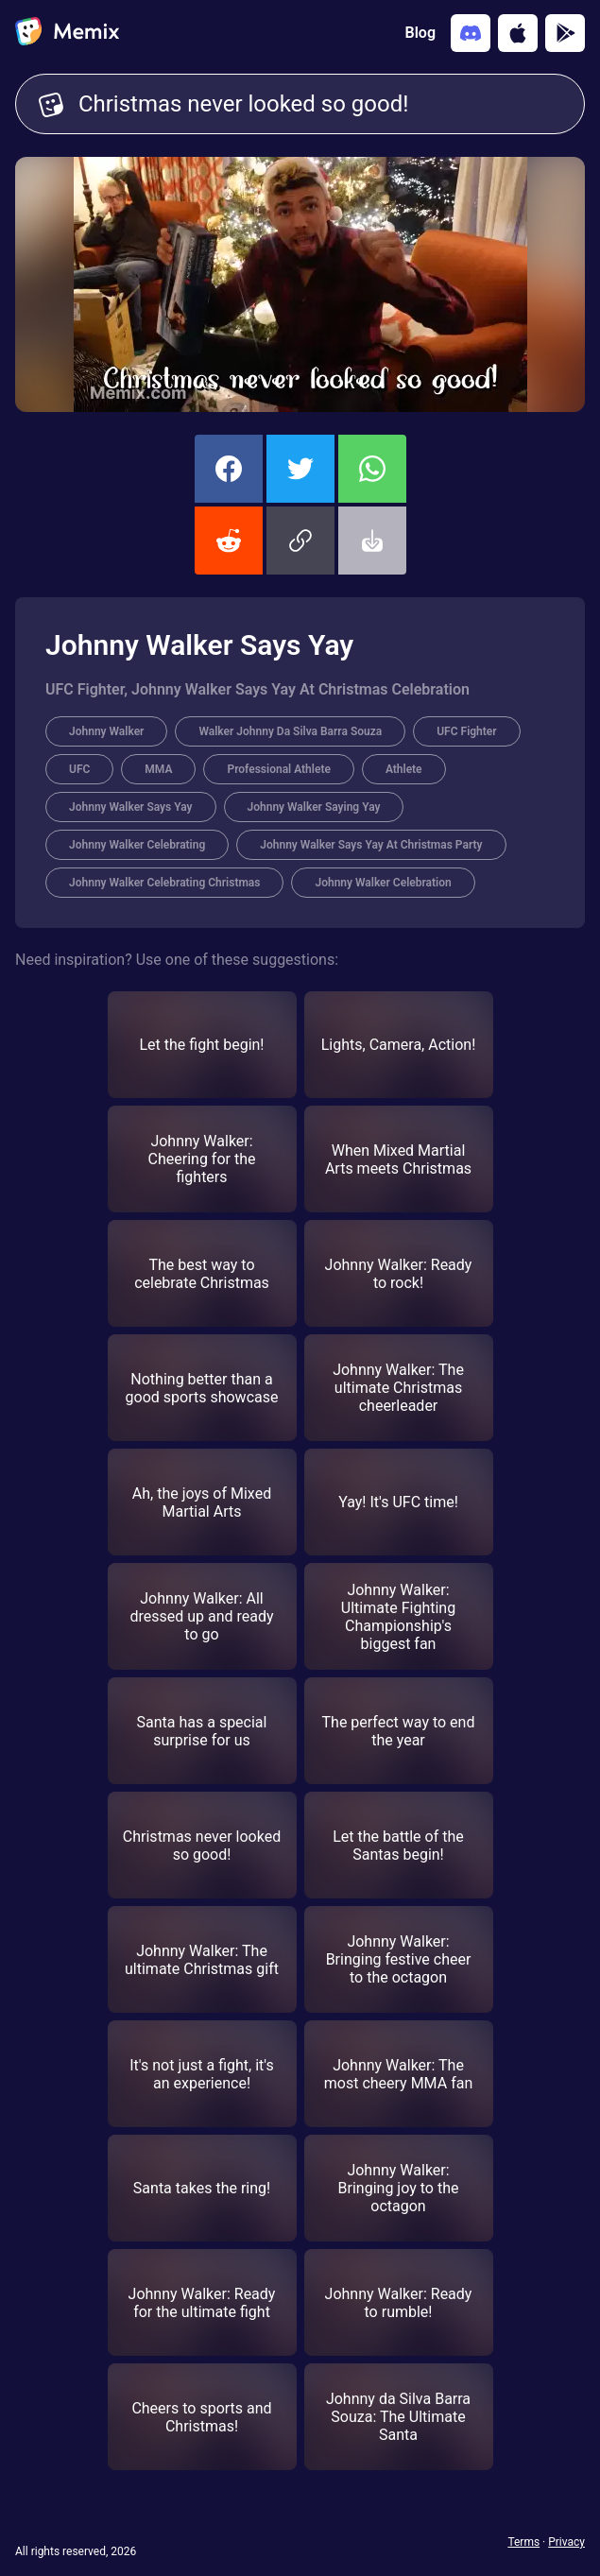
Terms (523, 2542)
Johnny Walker (106, 731)
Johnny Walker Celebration (383, 882)
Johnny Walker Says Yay (131, 807)
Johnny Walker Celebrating (137, 844)
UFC (79, 769)
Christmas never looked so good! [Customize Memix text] (319, 104)
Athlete (404, 769)
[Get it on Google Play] (565, 33)
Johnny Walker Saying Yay (314, 807)
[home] (67, 33)
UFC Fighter (466, 731)
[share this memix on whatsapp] (372, 469)
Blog (420, 33)
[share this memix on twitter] (300, 469)
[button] (300, 541)
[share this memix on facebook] (229, 469)
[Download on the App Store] (518, 33)
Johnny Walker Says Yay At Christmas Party (371, 844)
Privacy (566, 2542)
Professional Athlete (278, 769)
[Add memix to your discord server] (470, 33)
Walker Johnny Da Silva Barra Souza (290, 731)
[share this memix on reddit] (229, 541)
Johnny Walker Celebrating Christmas (164, 882)
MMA (158, 769)
